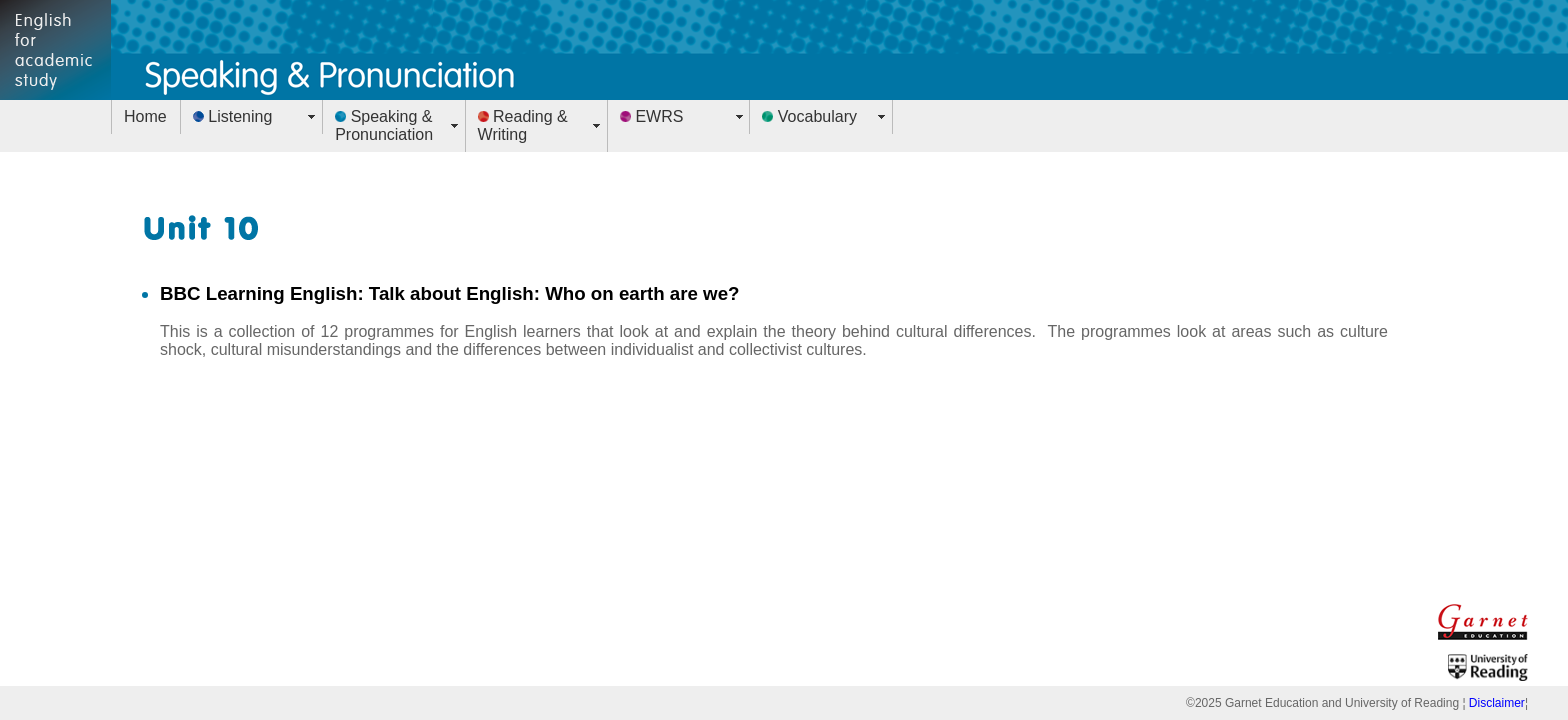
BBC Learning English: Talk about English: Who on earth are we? (450, 293)
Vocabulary (809, 116)
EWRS (651, 116)
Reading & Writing (523, 125)
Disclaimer (1497, 703)
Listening (233, 116)
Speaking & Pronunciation (384, 125)
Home (145, 116)
